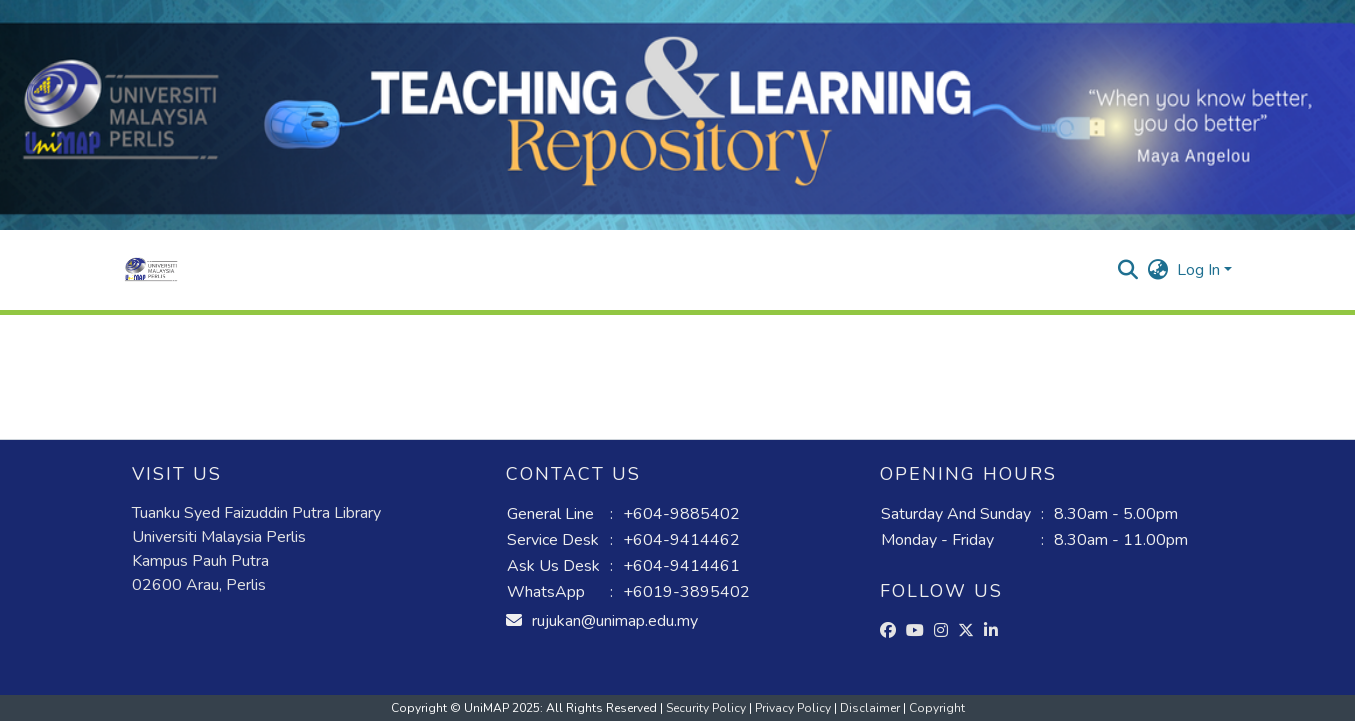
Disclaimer (871, 708)
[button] (151, 270)
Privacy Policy (794, 708)
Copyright (937, 708)
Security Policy (707, 708)
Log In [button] (1200, 270)
